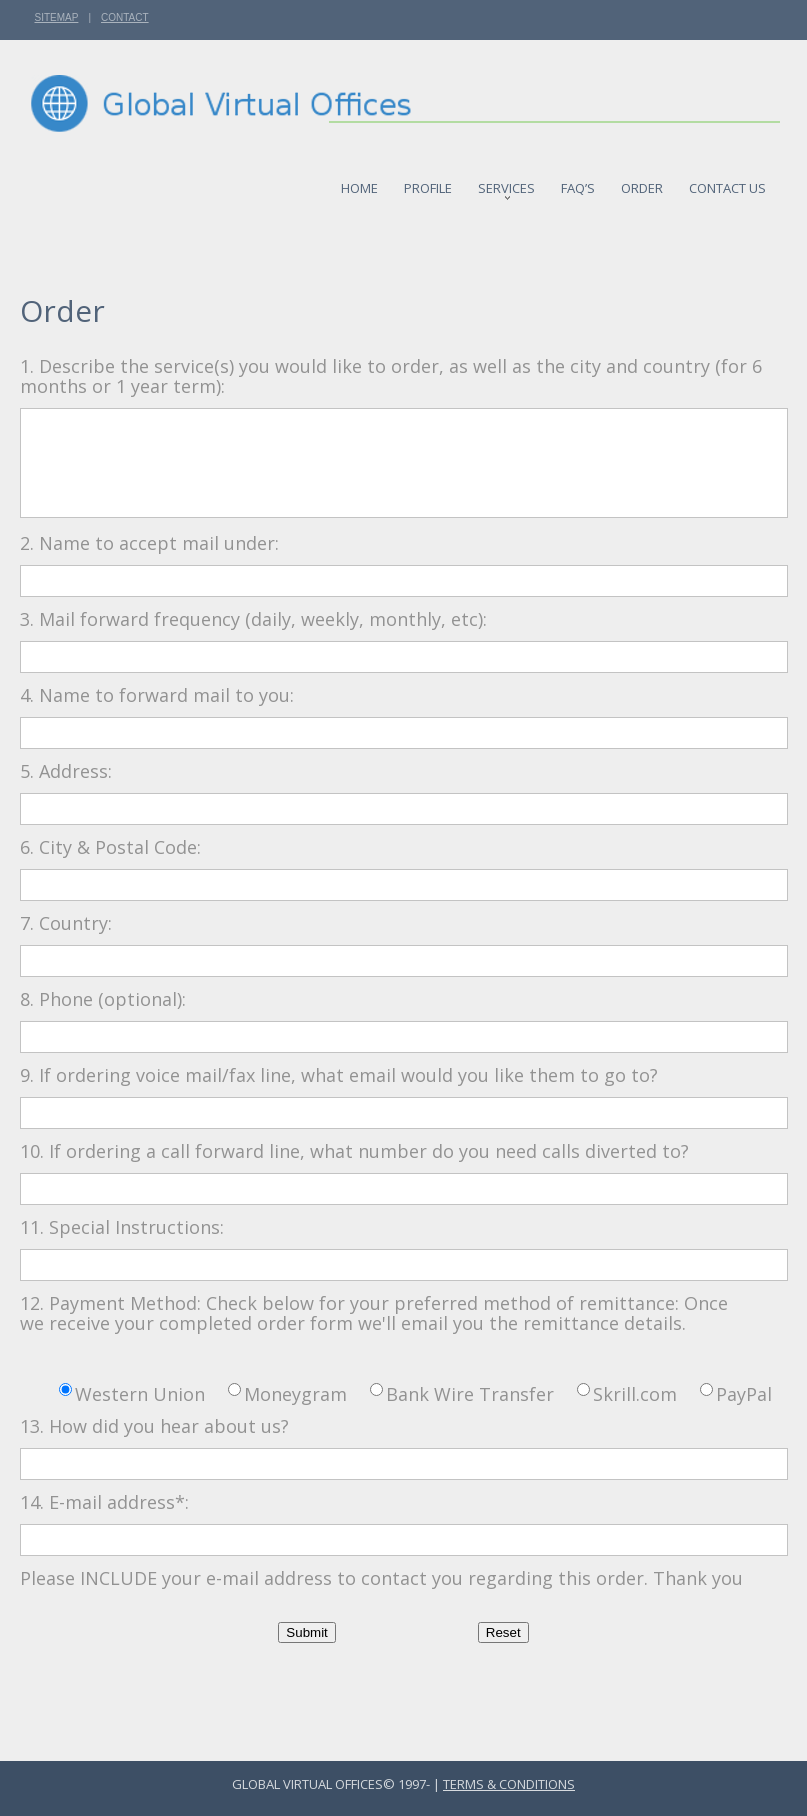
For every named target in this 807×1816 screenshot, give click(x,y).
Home (359, 184)
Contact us (727, 184)
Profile (428, 184)
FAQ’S (578, 184)
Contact (125, 17)
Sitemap (57, 17)
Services (506, 186)
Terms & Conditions (509, 1784)
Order (642, 184)
